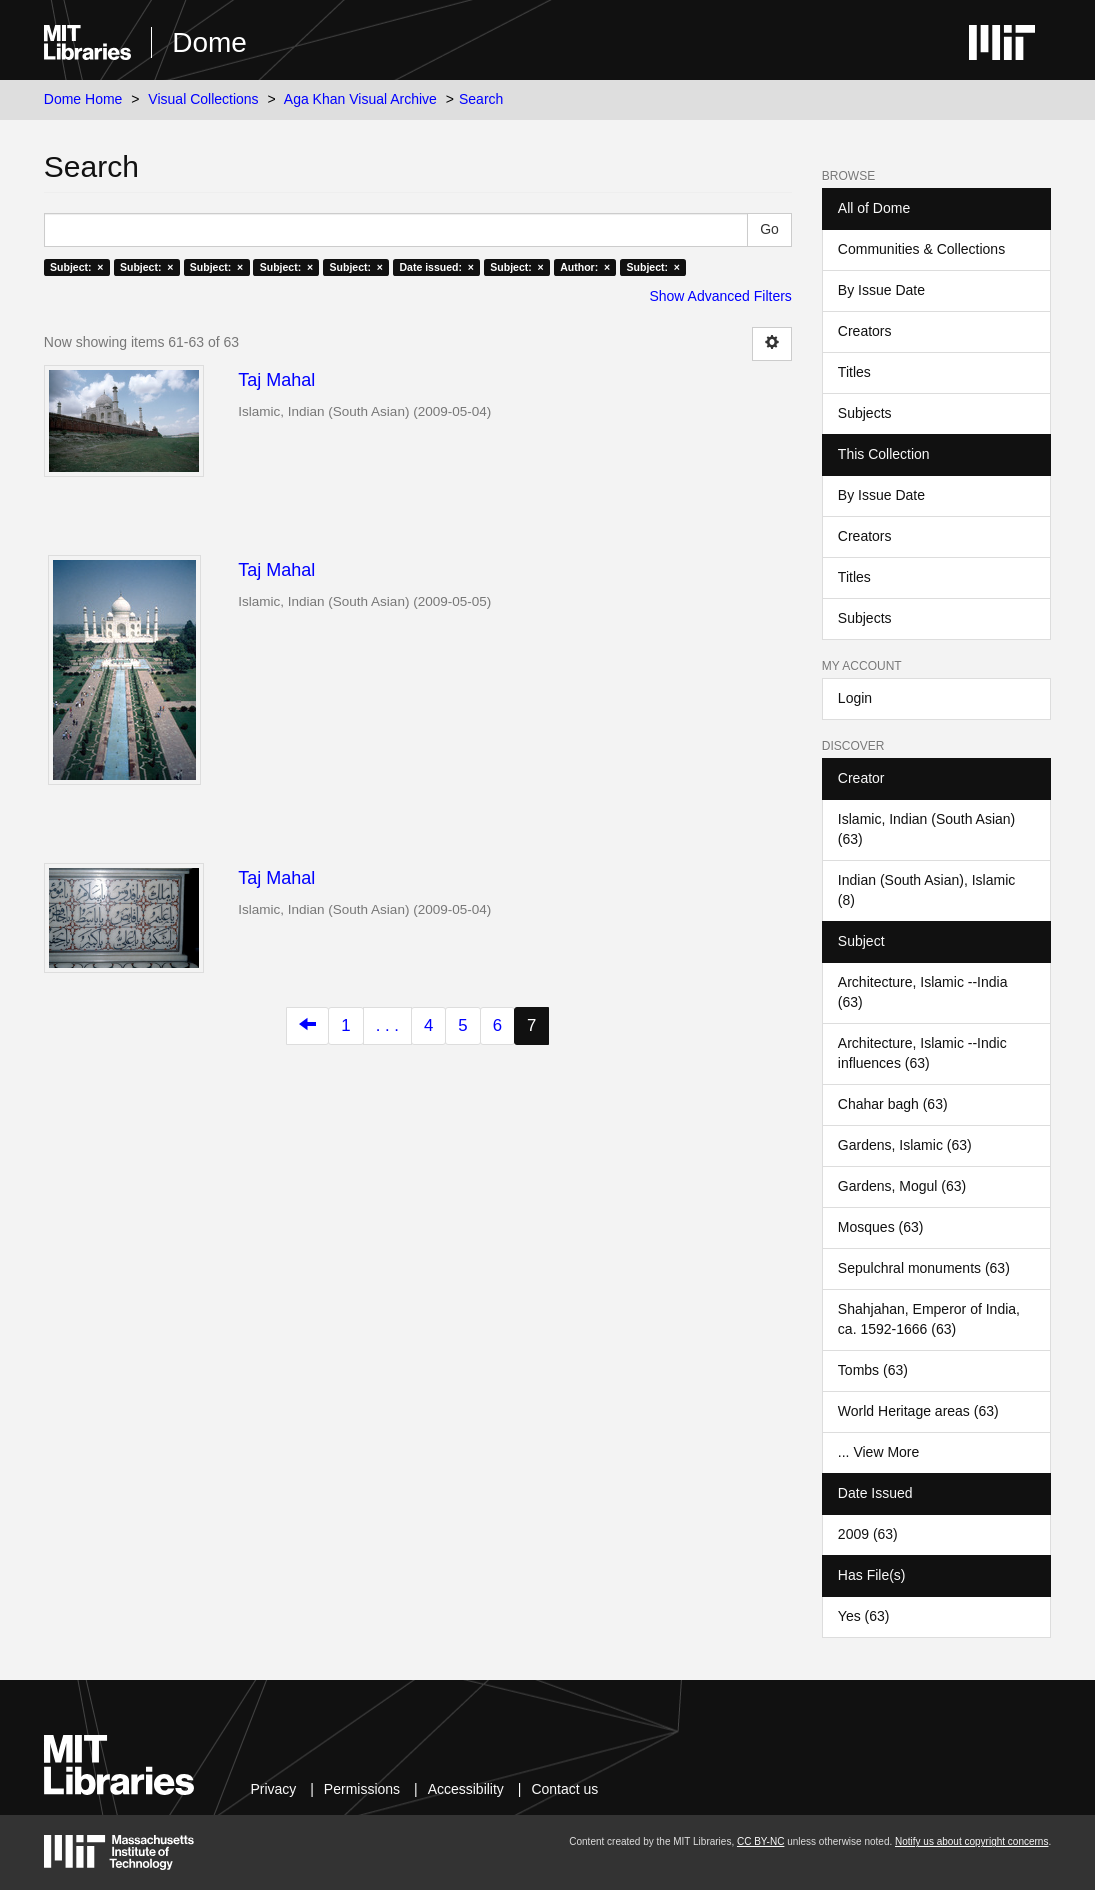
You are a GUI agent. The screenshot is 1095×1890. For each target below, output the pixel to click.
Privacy (273, 1789)
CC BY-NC (760, 1841)
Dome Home (83, 99)
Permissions (362, 1789)
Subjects (865, 413)
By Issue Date (881, 290)
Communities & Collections (921, 249)
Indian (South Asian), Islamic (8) (926, 890)
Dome (209, 42)
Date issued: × (436, 267)
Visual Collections (203, 99)
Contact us (564, 1789)
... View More (878, 1452)
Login (855, 698)
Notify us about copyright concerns (971, 1841)
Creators (865, 331)
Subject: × (76, 267)
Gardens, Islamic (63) (905, 1145)
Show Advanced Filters (720, 296)
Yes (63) (864, 1616)
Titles (854, 372)
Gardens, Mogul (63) (902, 1186)
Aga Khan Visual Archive (360, 99)
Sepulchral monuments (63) (924, 1268)
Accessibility (466, 1789)
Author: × (585, 267)
